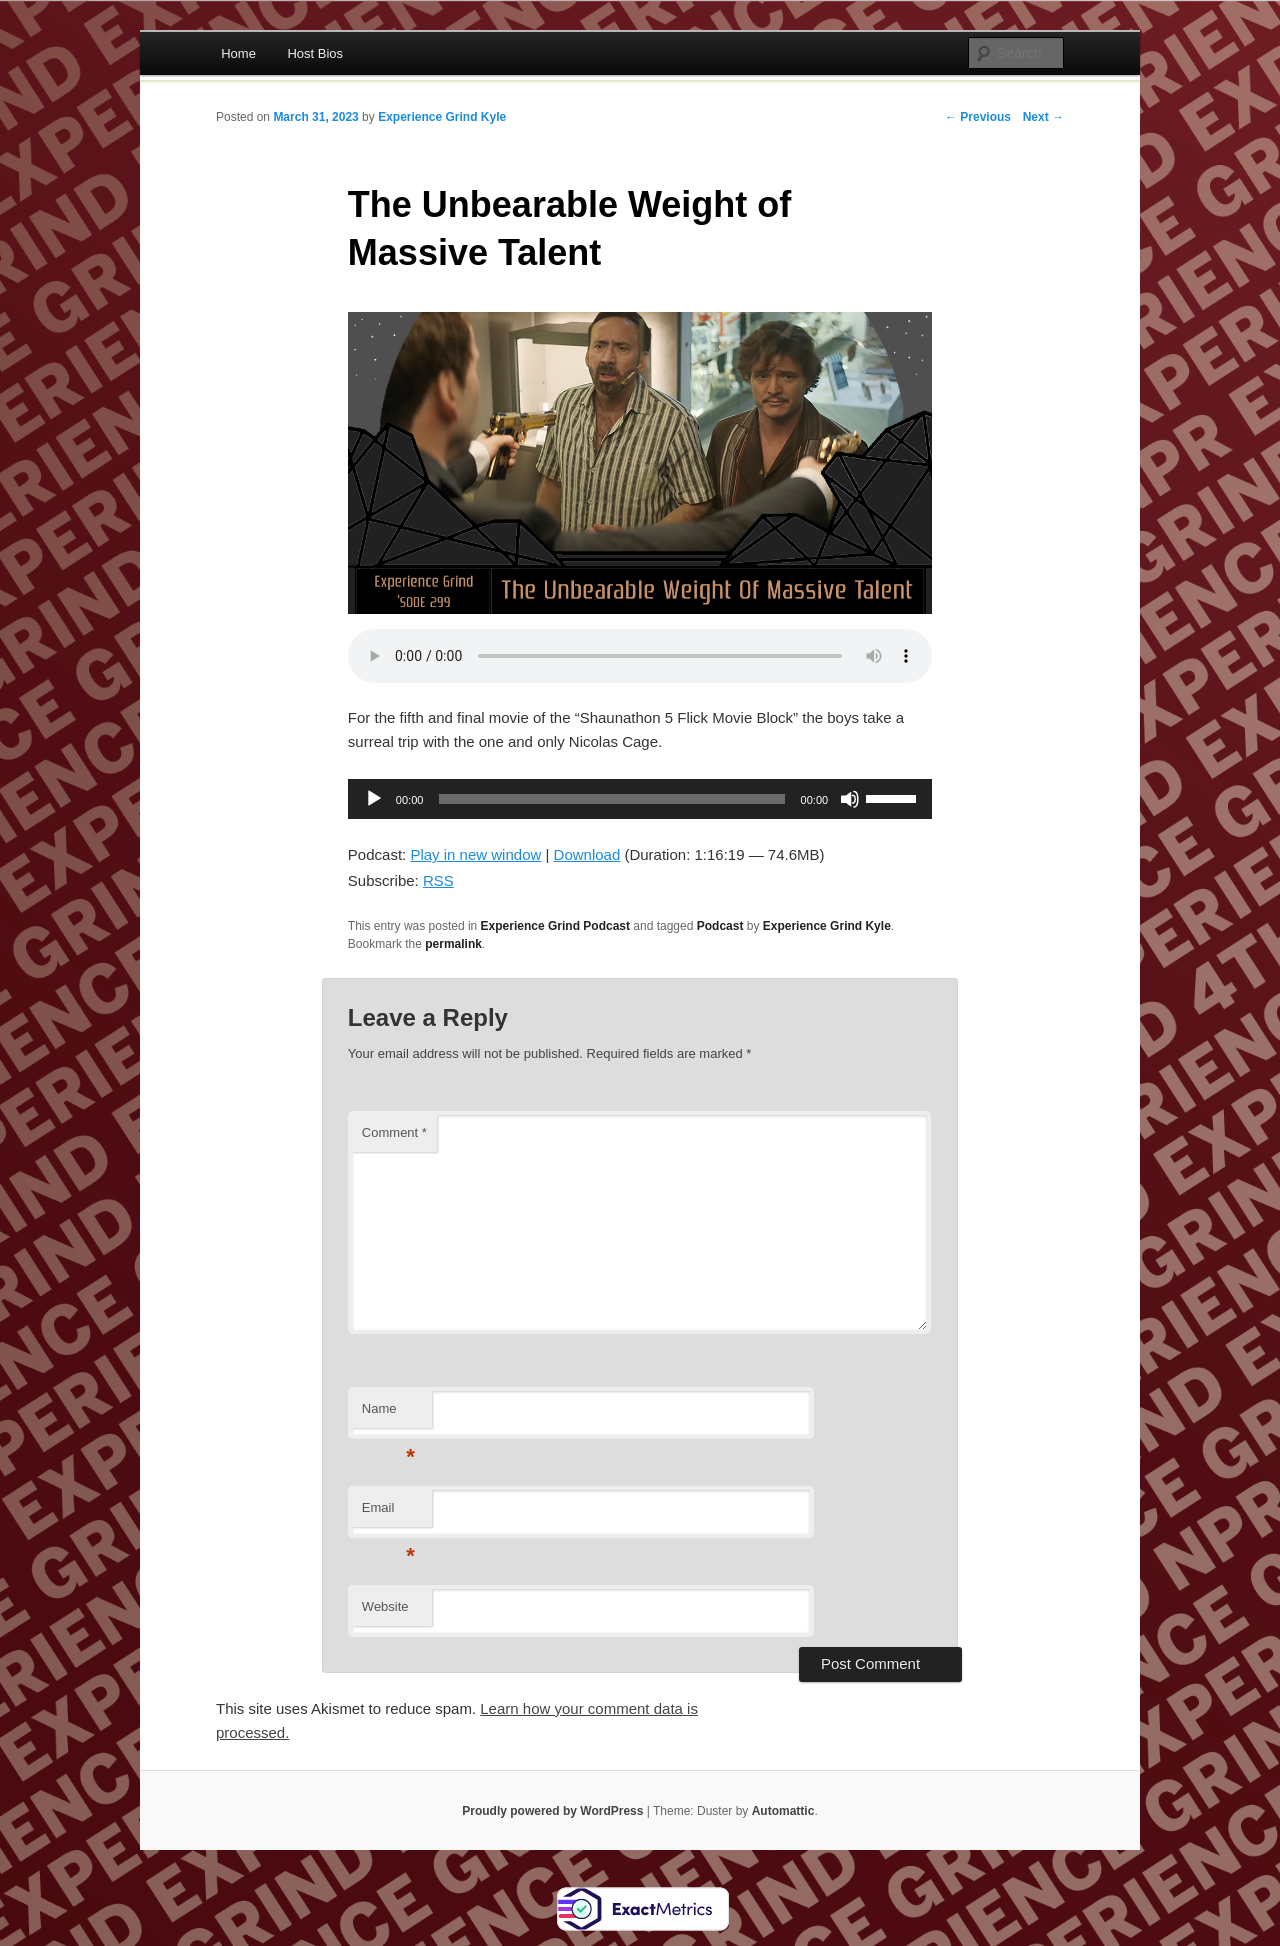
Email (388, 1513)
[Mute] (850, 799)
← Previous (978, 117)
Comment (394, 1132)
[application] (640, 799)
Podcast (720, 926)
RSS (438, 880)
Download (587, 854)
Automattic (783, 1811)
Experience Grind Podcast (555, 926)
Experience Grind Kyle (442, 117)
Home (238, 53)
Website (385, 1606)
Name (388, 1414)
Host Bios (315, 53)
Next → (1043, 117)
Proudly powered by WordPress (552, 1811)
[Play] (374, 799)
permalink (453, 944)
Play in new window (475, 854)
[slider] (611, 799)
